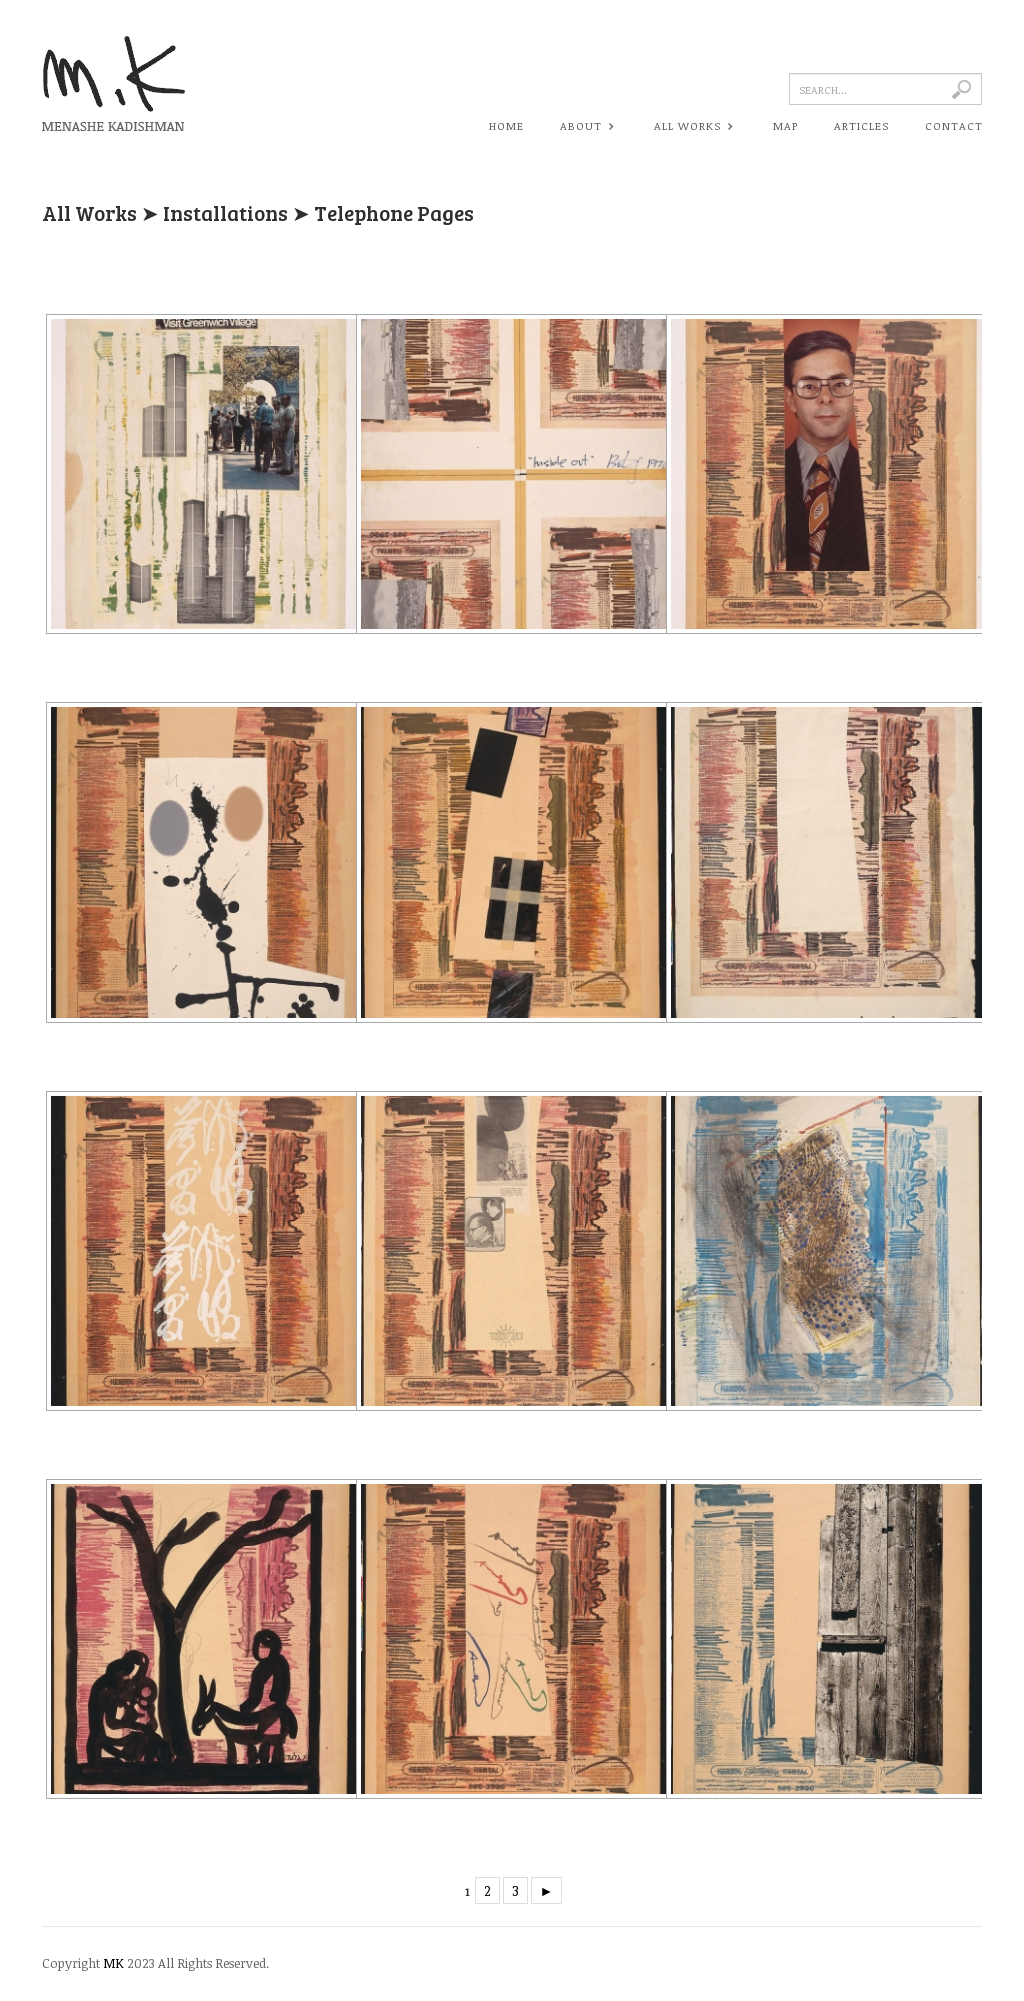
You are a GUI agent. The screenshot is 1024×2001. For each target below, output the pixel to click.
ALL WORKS (692, 127)
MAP (785, 125)
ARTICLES (861, 125)
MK (113, 1963)
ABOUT (585, 127)
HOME (506, 125)
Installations (225, 212)
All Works (89, 212)
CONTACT (954, 125)
